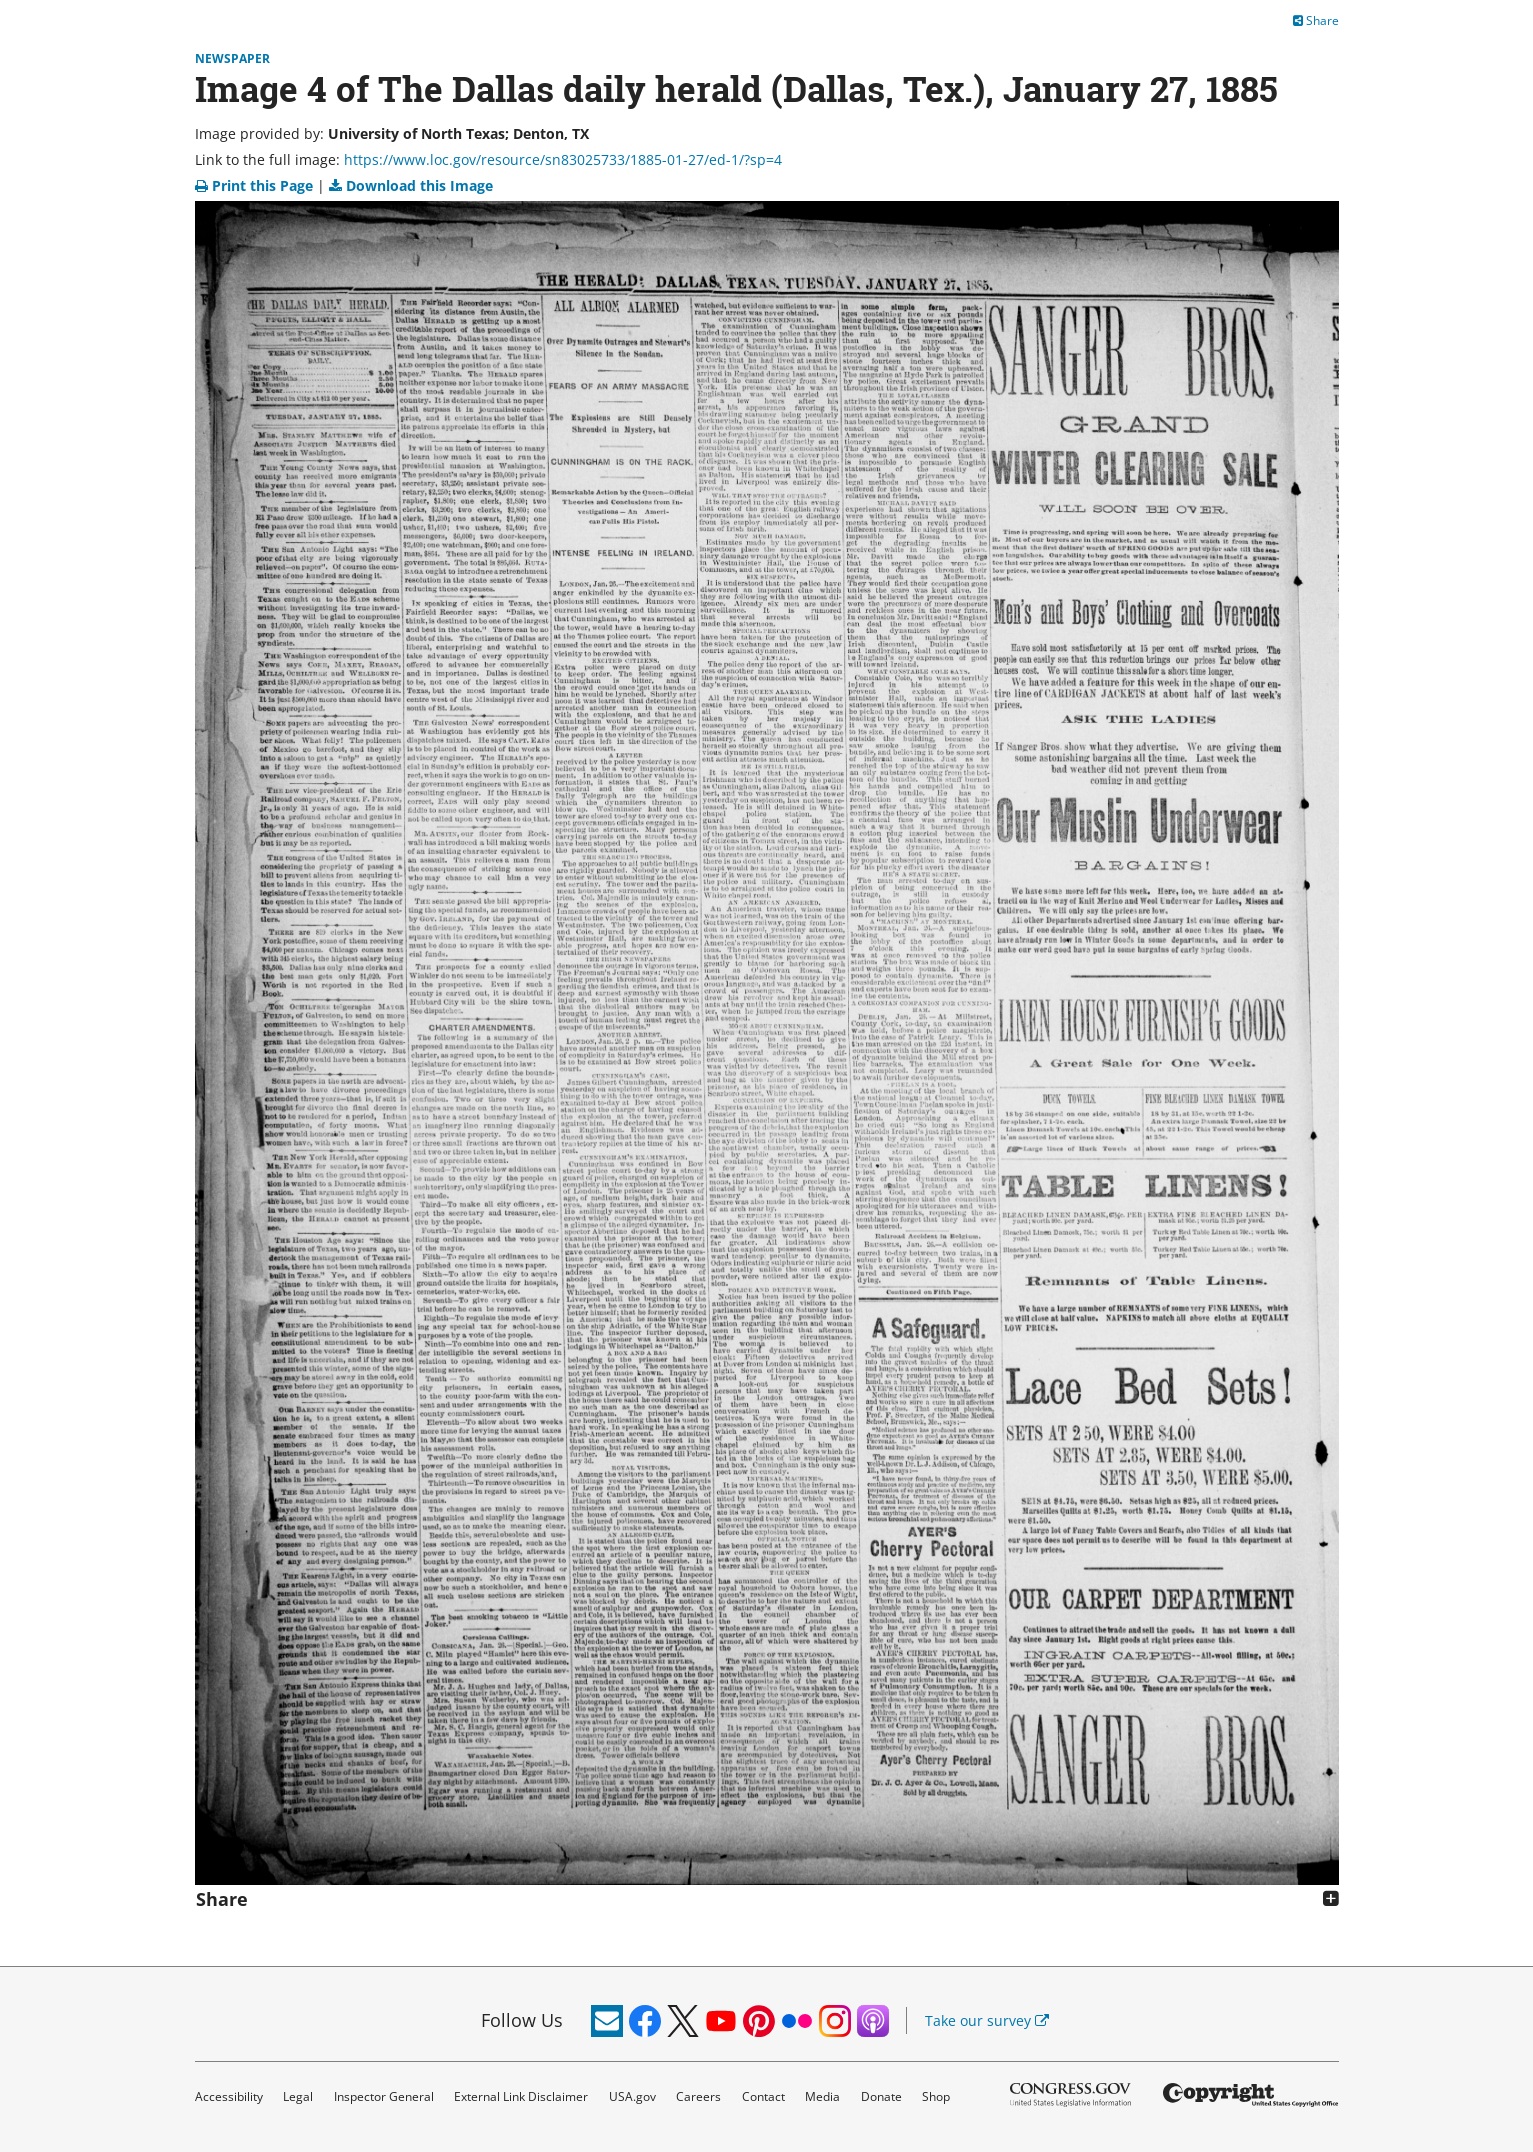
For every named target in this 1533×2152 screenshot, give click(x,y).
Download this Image (411, 185)
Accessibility (229, 2096)
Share (1316, 20)
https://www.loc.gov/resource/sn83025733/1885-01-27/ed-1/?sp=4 (563, 159)
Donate (881, 2096)
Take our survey (987, 2020)
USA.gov (632, 2096)
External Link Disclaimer (521, 2096)
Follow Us (522, 2020)
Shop (936, 2096)
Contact (763, 2096)
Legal (298, 2096)
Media (822, 2096)
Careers (698, 2096)
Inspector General (384, 2096)
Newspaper (232, 58)
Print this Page (256, 185)
